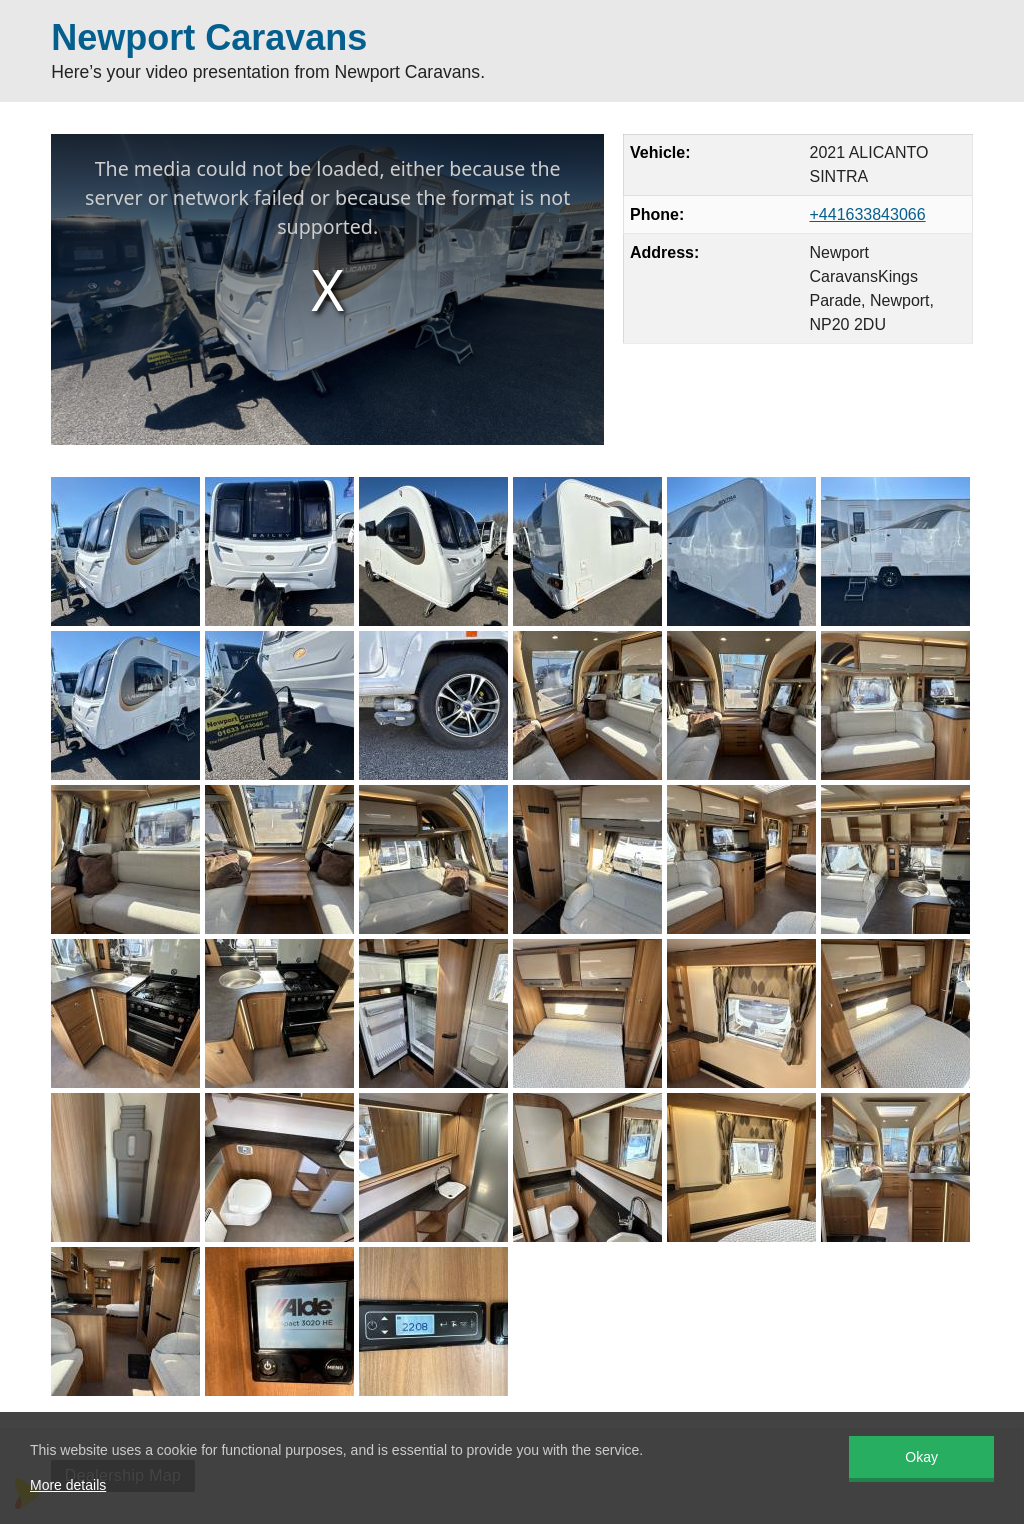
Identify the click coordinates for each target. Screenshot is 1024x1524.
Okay (921, 1457)
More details (68, 1485)
